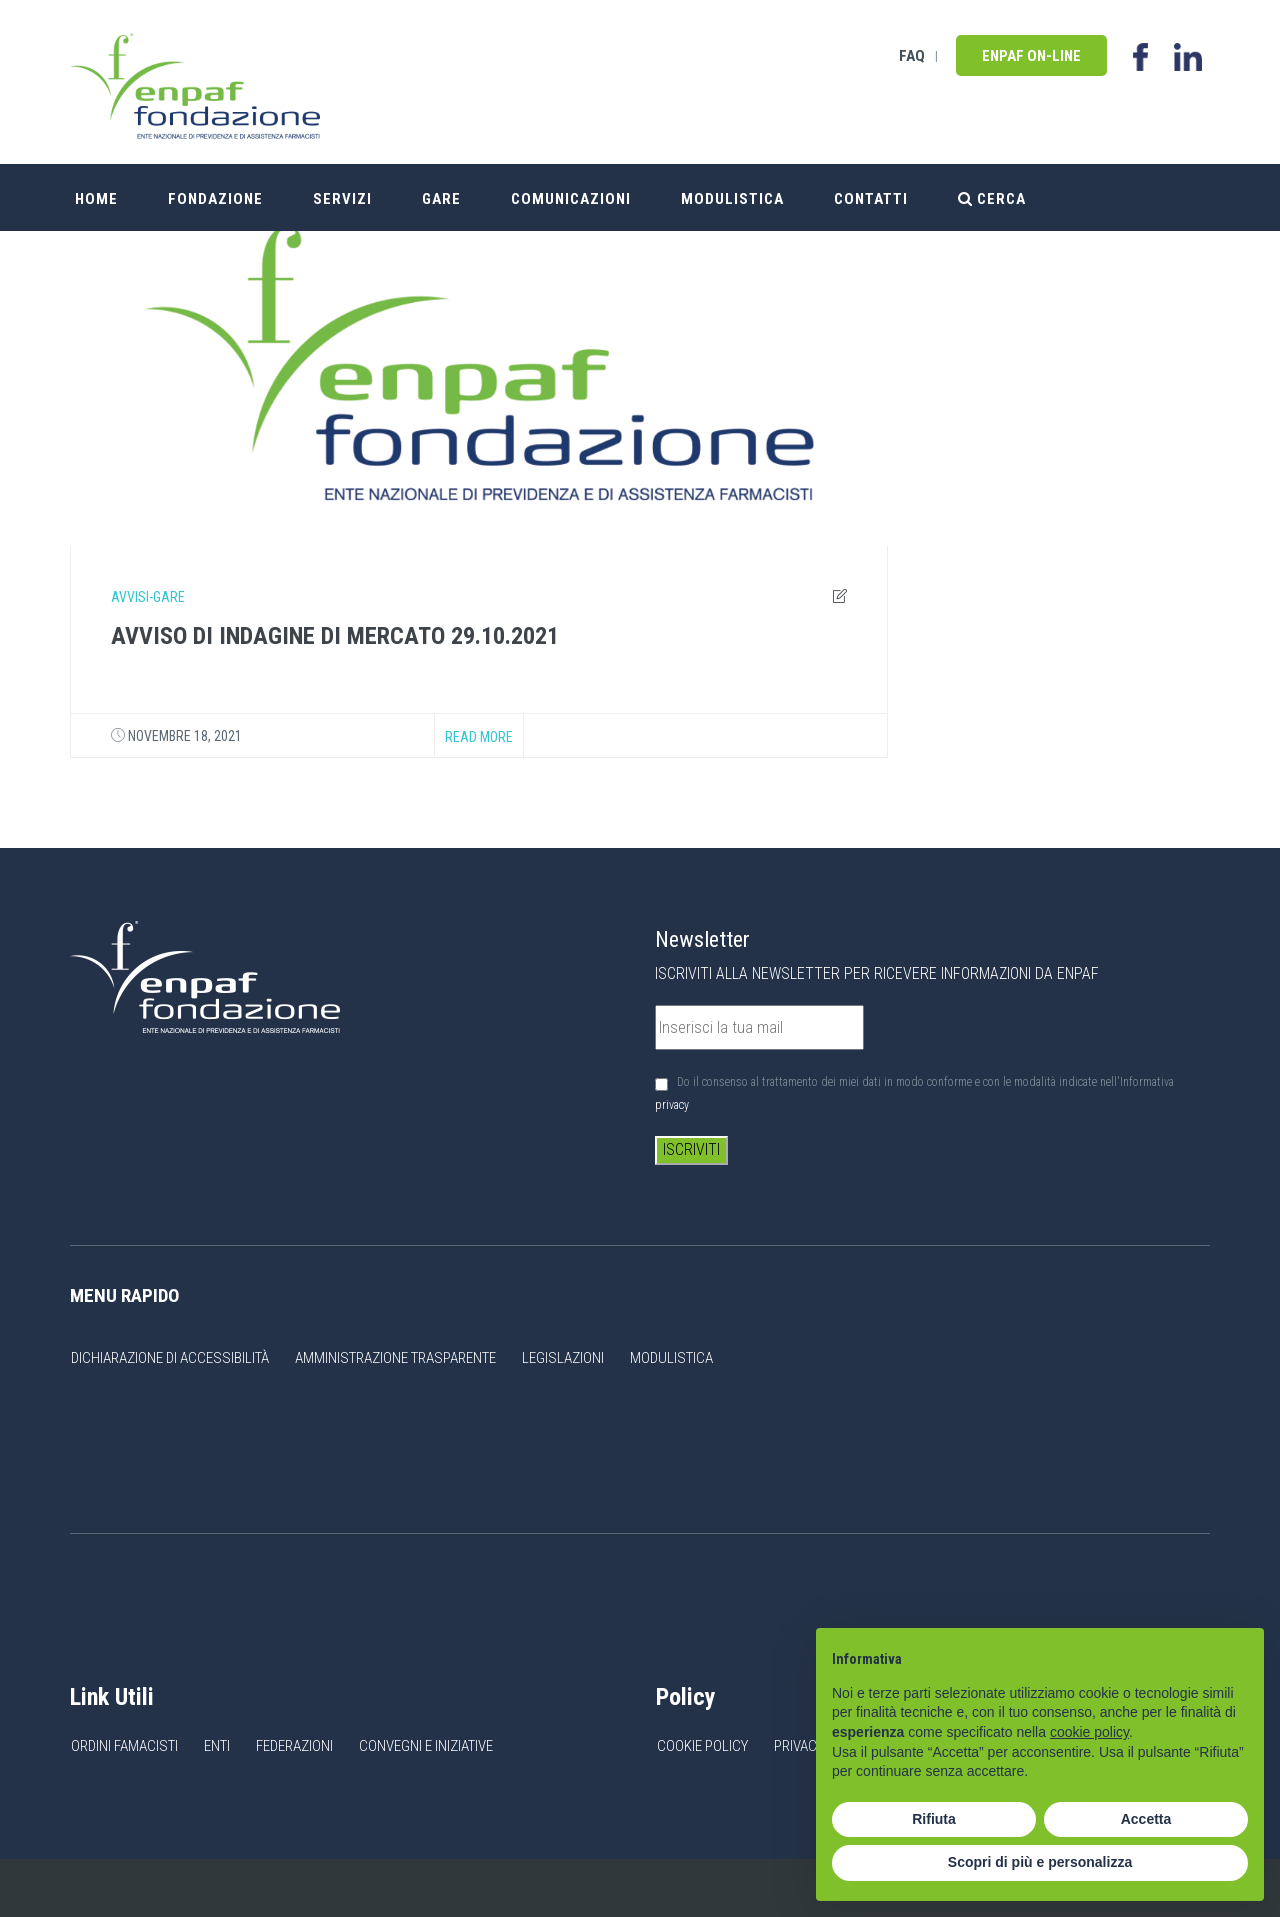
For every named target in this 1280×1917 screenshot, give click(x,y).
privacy (672, 1105)
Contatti (871, 198)
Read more (479, 737)
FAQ (912, 56)
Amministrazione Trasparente (395, 1358)
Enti (217, 1746)
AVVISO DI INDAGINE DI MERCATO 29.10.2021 (335, 636)
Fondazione (215, 198)
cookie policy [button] (1089, 1732)
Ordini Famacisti (124, 1746)
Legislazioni (563, 1358)
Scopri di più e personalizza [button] (1040, 1862)
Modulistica (732, 198)
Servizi (342, 198)
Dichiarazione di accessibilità (170, 1358)
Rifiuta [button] (934, 1819)
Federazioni (294, 1746)
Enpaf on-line (1031, 56)
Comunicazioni (571, 198)
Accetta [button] (1146, 1819)
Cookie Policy (702, 1746)
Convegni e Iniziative (426, 1746)
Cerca (992, 198)
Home (96, 198)
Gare (441, 198)
